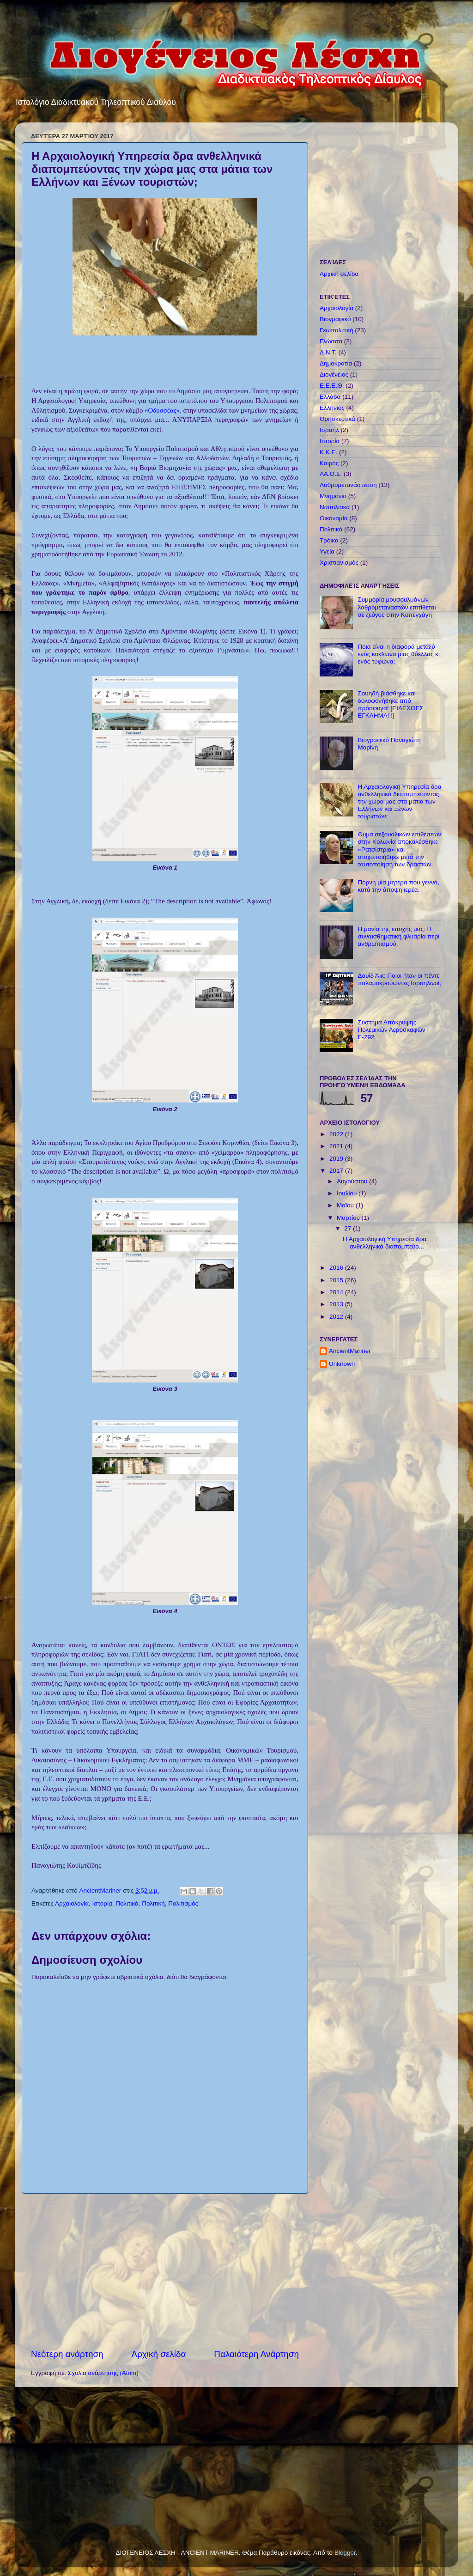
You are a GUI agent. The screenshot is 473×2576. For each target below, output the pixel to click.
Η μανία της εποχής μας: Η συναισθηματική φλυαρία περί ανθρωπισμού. (398, 936)
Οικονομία (333, 518)
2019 (337, 1158)
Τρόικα (329, 540)
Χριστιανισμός (339, 562)
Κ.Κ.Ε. (328, 452)
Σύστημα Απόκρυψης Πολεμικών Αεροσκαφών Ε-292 (391, 1030)
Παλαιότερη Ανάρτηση (256, 2354)
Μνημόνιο (333, 496)
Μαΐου (346, 1205)
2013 (337, 1304)
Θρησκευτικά (337, 418)
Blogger (345, 2552)
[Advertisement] (165, 2271)
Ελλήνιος (332, 407)
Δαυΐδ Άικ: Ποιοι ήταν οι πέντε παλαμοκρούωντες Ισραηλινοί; (399, 979)
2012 (337, 1316)
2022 (337, 1134)
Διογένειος (334, 374)
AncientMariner (350, 1350)
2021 (337, 1146)
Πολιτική (153, 1903)
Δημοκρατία (336, 363)
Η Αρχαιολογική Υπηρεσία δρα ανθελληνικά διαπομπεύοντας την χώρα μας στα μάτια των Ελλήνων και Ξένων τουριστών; (399, 801)
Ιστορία (102, 1903)
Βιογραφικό (335, 319)
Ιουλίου (347, 1193)
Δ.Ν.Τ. (328, 352)
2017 (337, 1170)
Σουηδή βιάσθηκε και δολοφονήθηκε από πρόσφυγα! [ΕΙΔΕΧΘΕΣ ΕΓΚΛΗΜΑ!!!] (390, 704)
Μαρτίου (349, 1217)
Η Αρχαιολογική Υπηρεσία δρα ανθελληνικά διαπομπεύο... (384, 1243)
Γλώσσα (331, 341)
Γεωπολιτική (336, 330)
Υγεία (327, 551)
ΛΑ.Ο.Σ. (331, 473)
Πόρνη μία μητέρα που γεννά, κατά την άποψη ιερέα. (398, 886)
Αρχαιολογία (72, 1903)
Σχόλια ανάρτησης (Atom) (103, 2372)
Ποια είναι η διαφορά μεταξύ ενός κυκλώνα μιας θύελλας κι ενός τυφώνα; (399, 654)
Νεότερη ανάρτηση (67, 2354)
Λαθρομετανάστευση (348, 484)
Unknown (342, 1363)
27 (348, 1228)
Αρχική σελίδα (159, 2354)
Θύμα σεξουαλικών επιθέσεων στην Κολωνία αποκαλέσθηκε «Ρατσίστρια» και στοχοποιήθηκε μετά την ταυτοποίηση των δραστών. (399, 849)
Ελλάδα (330, 396)
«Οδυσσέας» (162, 410)
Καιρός (329, 463)
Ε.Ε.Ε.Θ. (332, 385)
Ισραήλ (329, 429)
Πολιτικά (126, 1903)
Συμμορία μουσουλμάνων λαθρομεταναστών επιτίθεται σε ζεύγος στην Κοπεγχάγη (397, 607)
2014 (337, 1292)
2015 (337, 1280)
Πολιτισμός (183, 1903)
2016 (337, 1267)
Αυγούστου (353, 1181)
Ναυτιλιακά (335, 507)
